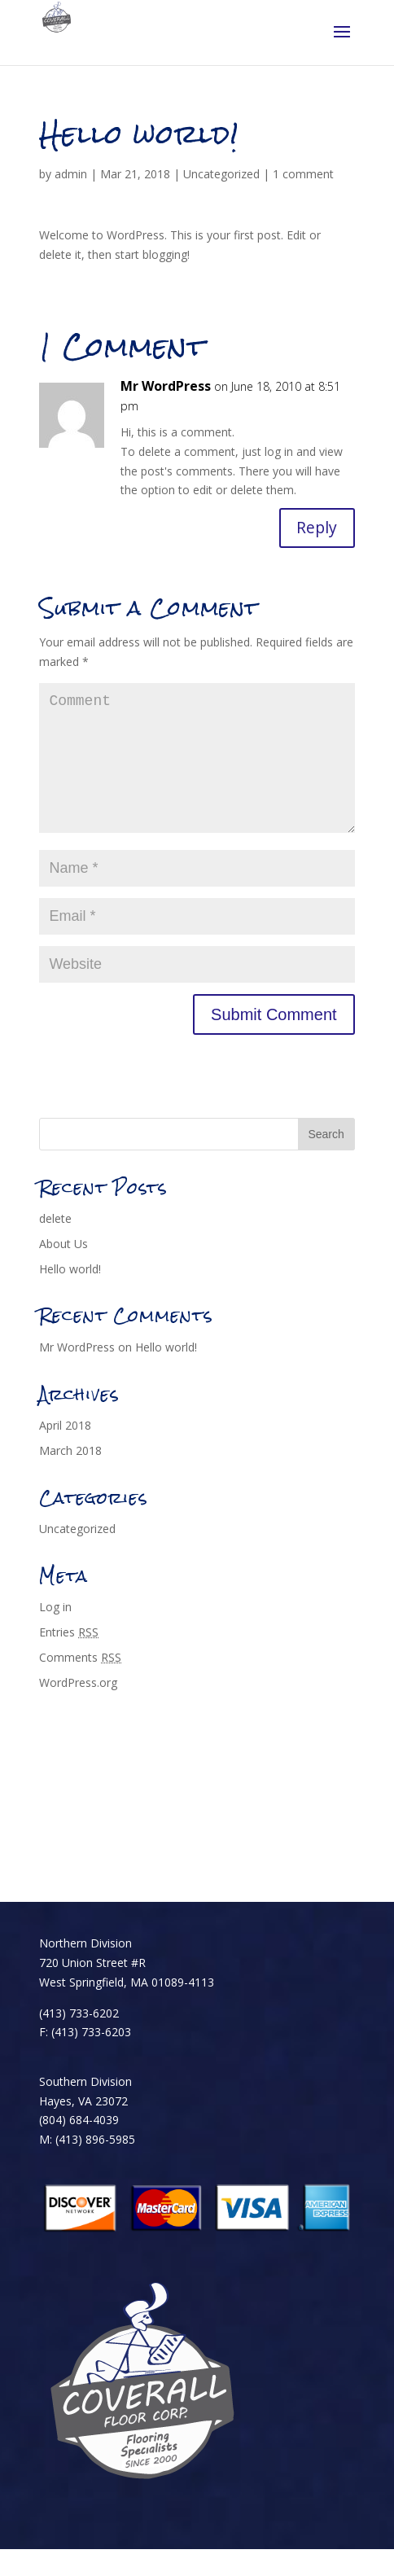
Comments (80, 1684)
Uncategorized (221, 174)
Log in (55, 1634)
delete (55, 1246)
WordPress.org (78, 1709)
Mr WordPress (165, 386)
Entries (68, 1659)
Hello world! (70, 1295)
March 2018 (70, 1477)
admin (71, 174)
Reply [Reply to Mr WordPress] (316, 528)
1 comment (303, 174)
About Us (63, 1270)
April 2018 (65, 1453)
